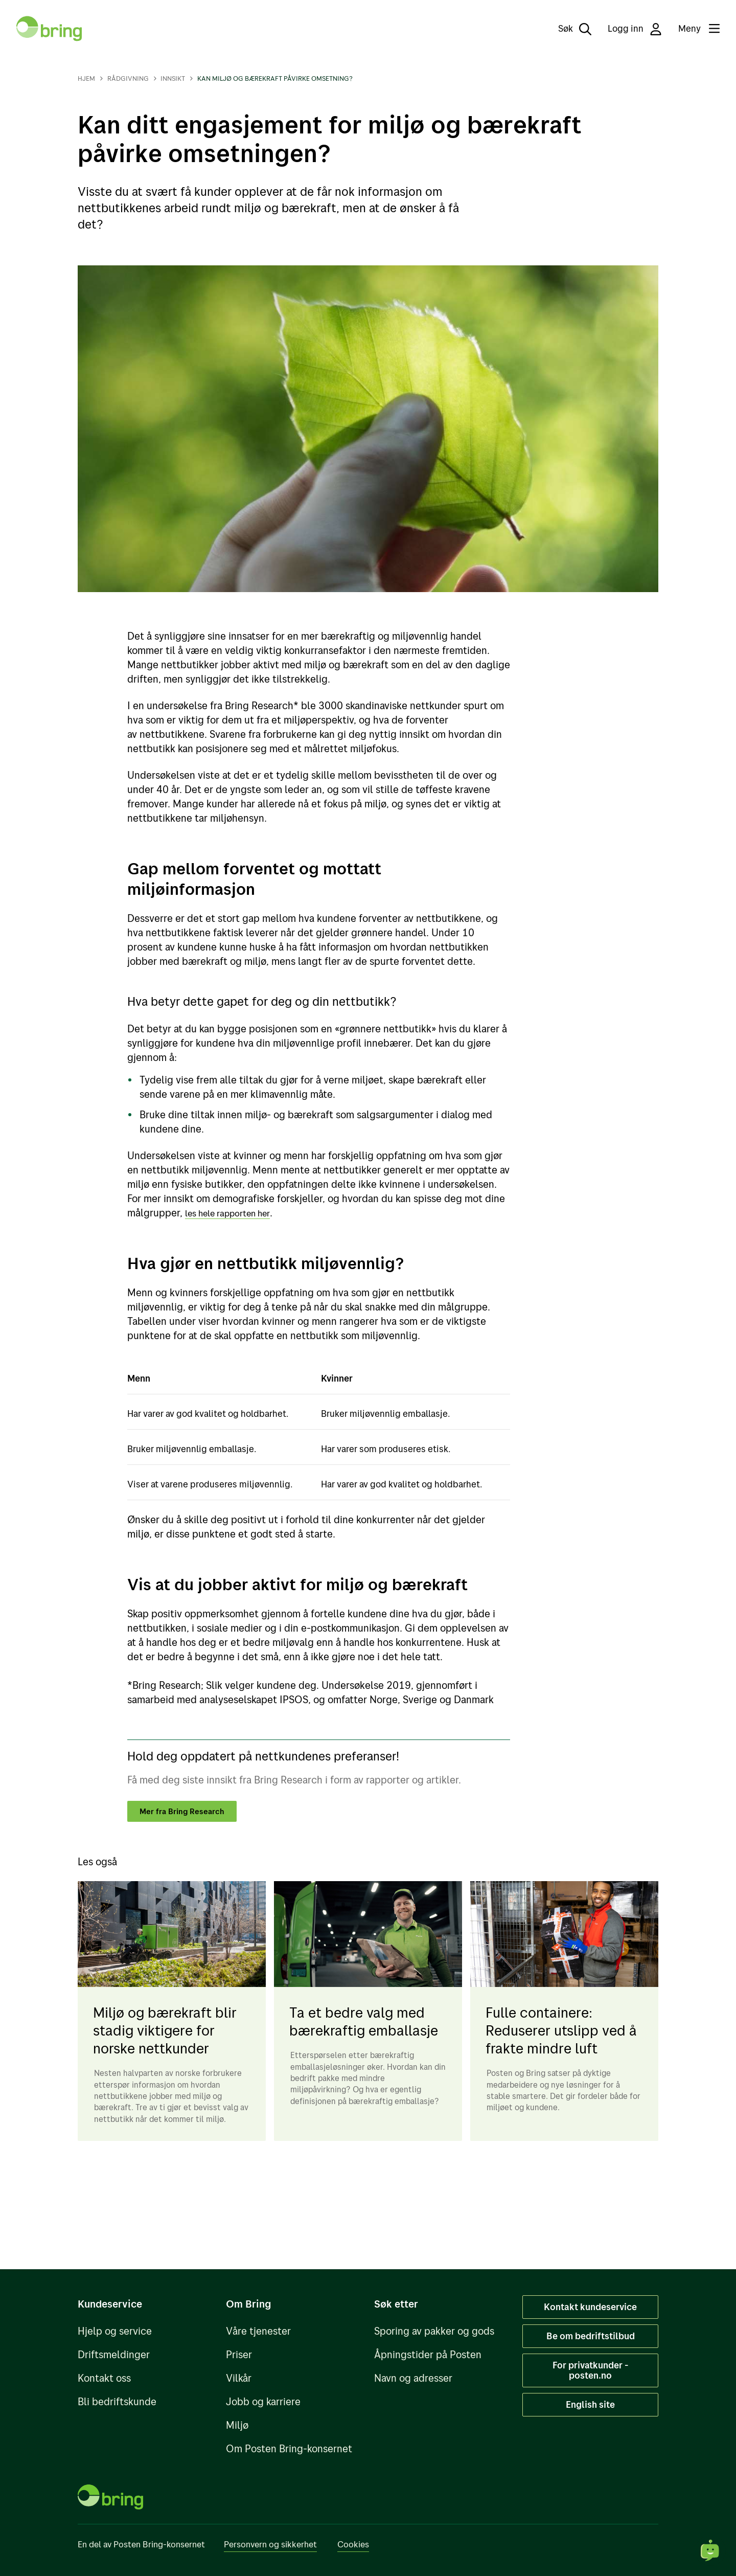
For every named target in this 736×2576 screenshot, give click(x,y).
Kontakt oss (104, 2377)
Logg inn (635, 28)
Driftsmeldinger (114, 2354)
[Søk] (567, 28)
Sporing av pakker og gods (434, 2330)
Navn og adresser (413, 2377)
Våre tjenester (258, 2330)
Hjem (86, 78)
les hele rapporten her (235, 1212)
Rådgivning (128, 78)
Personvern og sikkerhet (270, 2544)
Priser (239, 2354)
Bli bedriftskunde (117, 2401)
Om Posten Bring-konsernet (289, 2448)
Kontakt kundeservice (590, 2307)
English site (590, 2404)
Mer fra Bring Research (188, 1812)
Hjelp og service (115, 2330)
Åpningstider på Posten (427, 2354)
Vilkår (238, 2377)
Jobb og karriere (263, 2401)
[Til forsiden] (49, 28)
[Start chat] (710, 2550)
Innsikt (172, 78)
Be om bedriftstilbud (590, 2336)
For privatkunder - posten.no (591, 2370)
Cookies (353, 2544)
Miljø (237, 2425)
